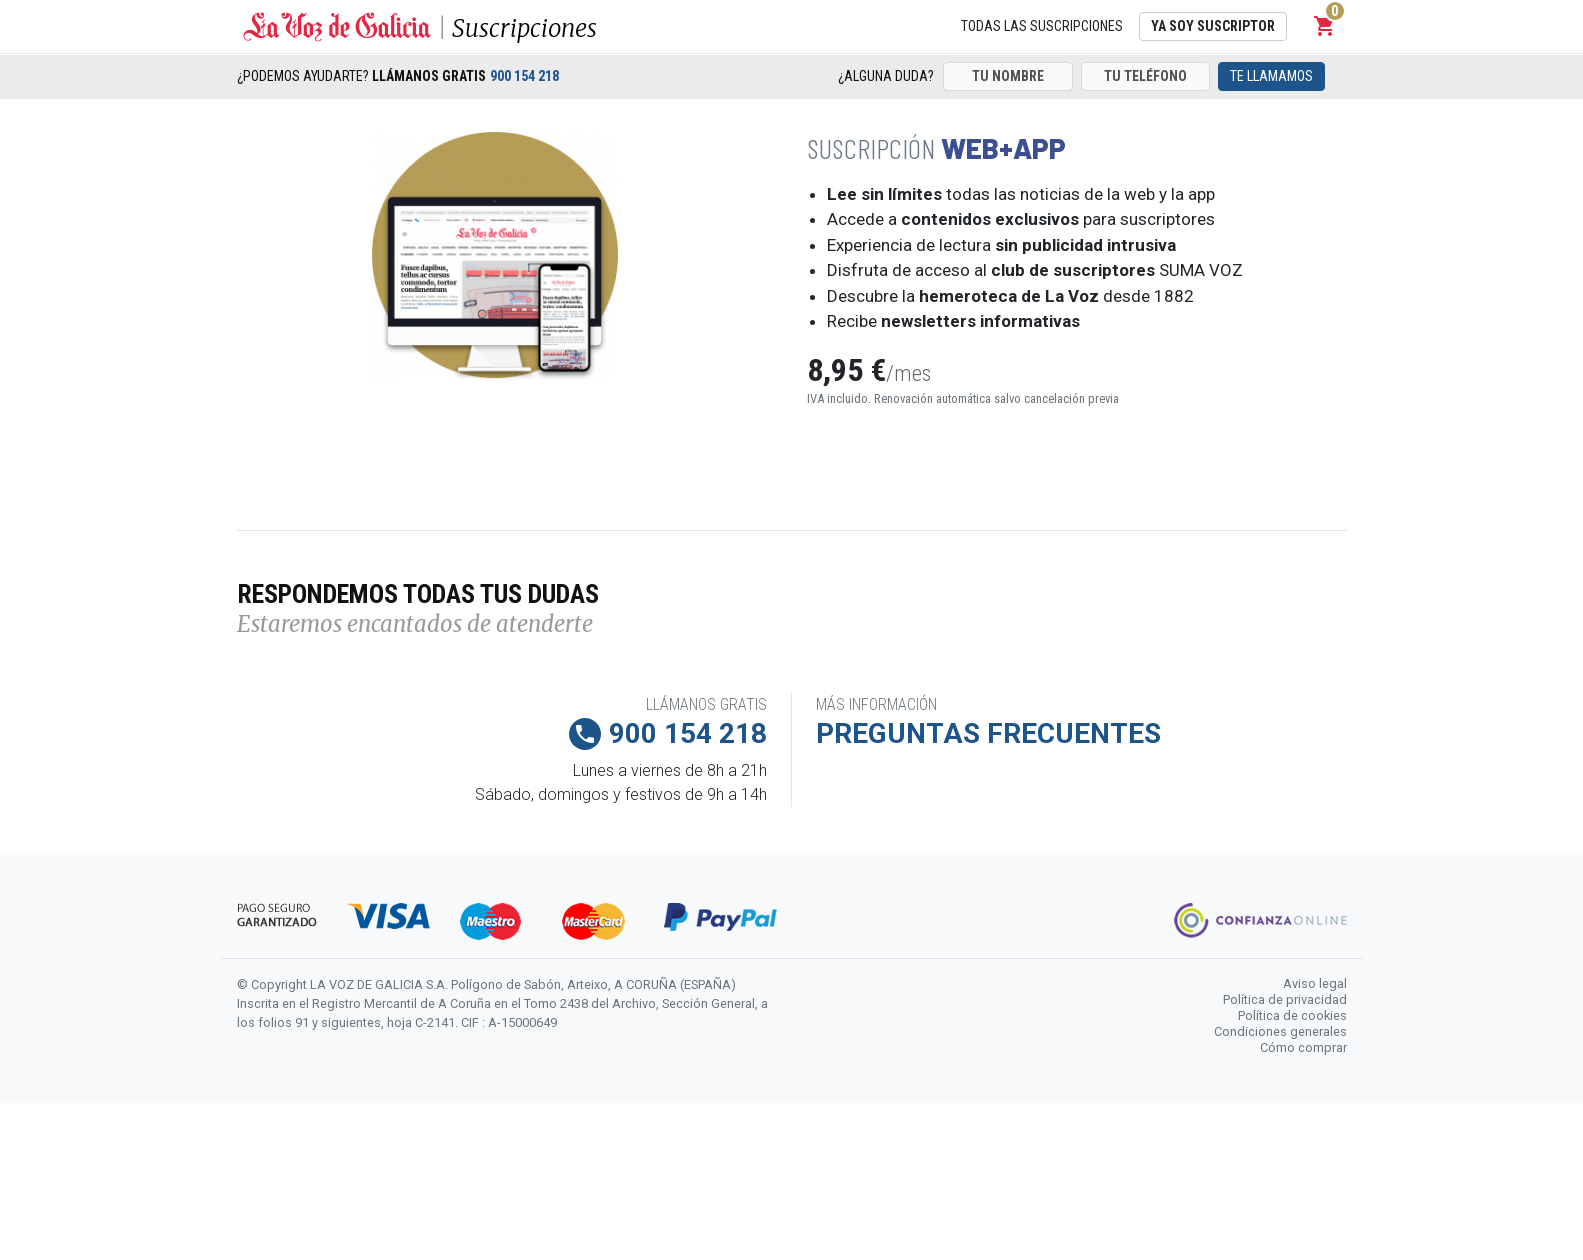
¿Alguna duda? (886, 76)
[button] (1325, 26)
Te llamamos (1271, 76)
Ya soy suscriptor (1213, 26)
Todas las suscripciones (1042, 26)
